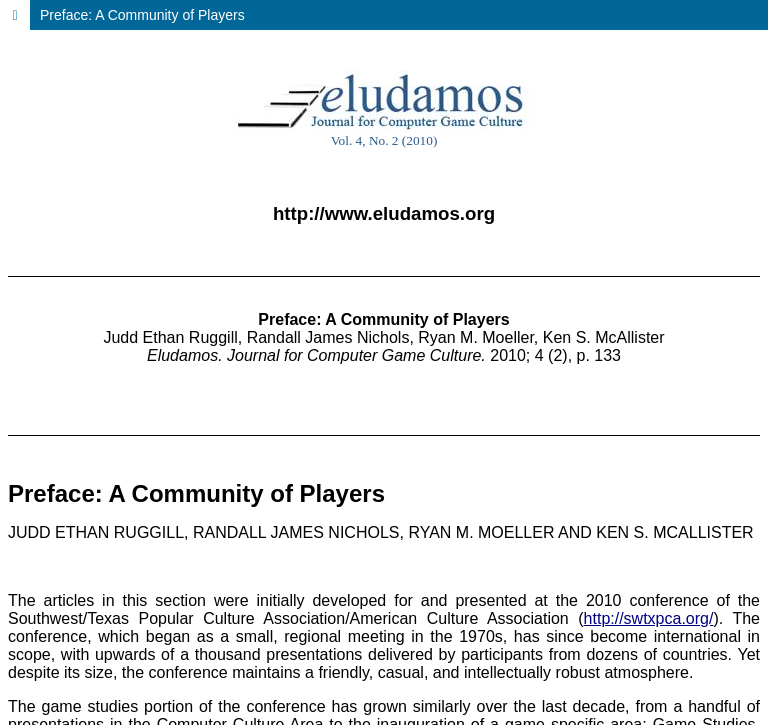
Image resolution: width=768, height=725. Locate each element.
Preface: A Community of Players (142, 15)
